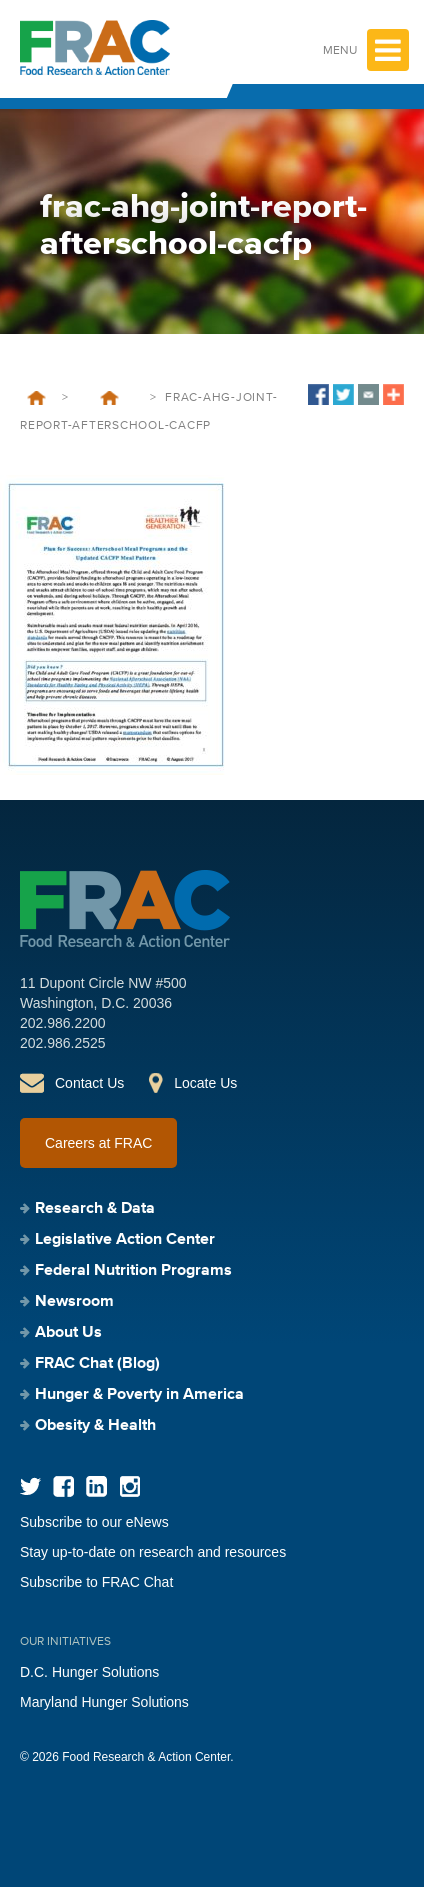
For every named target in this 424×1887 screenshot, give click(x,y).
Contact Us (89, 1083)
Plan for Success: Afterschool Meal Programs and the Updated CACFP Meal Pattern (109, 398)
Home (36, 398)
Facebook (63, 1486)
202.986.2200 (63, 1023)
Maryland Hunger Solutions (104, 1702)
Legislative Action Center (125, 1240)
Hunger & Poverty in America (139, 1395)
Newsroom (74, 1302)
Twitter (30, 1486)
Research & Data (95, 1209)
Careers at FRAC (98, 1143)
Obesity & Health (95, 1426)
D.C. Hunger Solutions (89, 1672)
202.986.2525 (63, 1043)
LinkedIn (96, 1486)
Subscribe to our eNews (94, 1522)
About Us (68, 1333)
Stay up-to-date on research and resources (153, 1552)
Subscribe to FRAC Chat (96, 1582)
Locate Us (205, 1083)
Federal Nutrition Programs (133, 1271)
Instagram (129, 1486)
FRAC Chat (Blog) (97, 1364)
